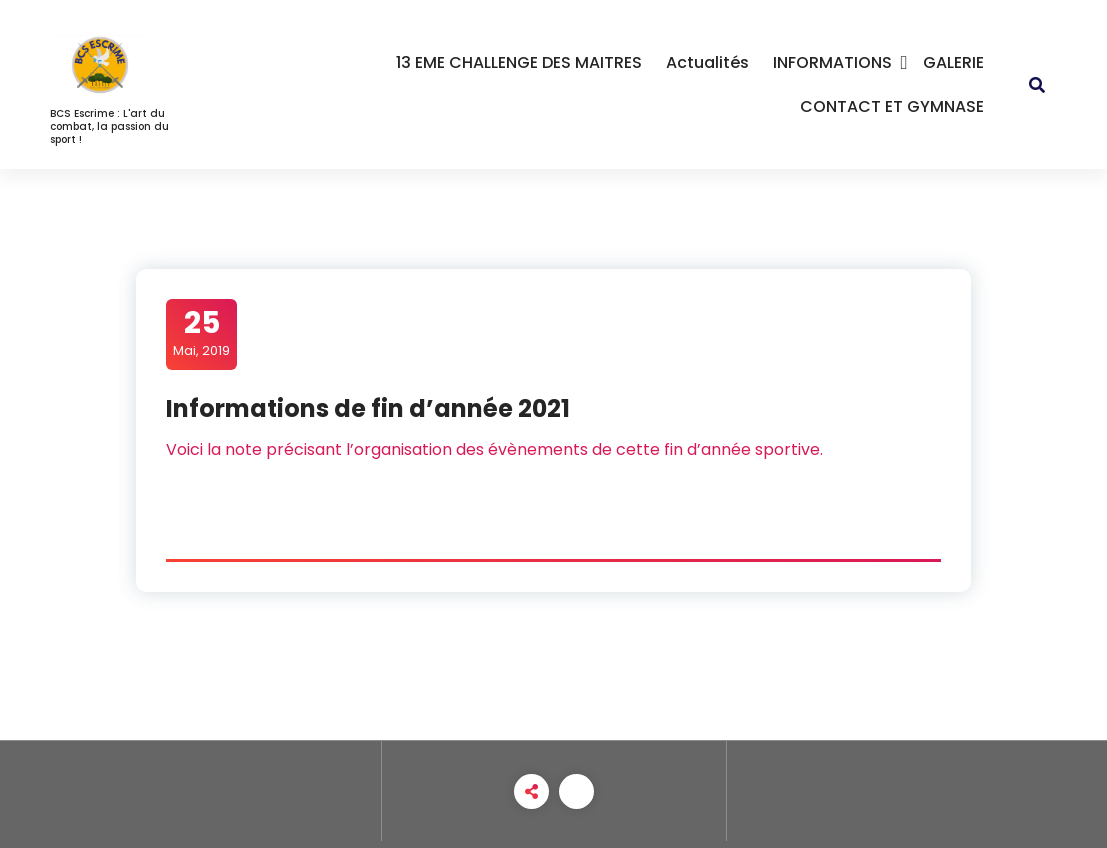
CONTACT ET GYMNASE (892, 106)
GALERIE (953, 62)
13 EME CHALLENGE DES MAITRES (519, 62)
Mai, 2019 (201, 333)
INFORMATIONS (832, 62)
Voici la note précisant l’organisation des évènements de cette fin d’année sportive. (494, 449)
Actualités (707, 62)
